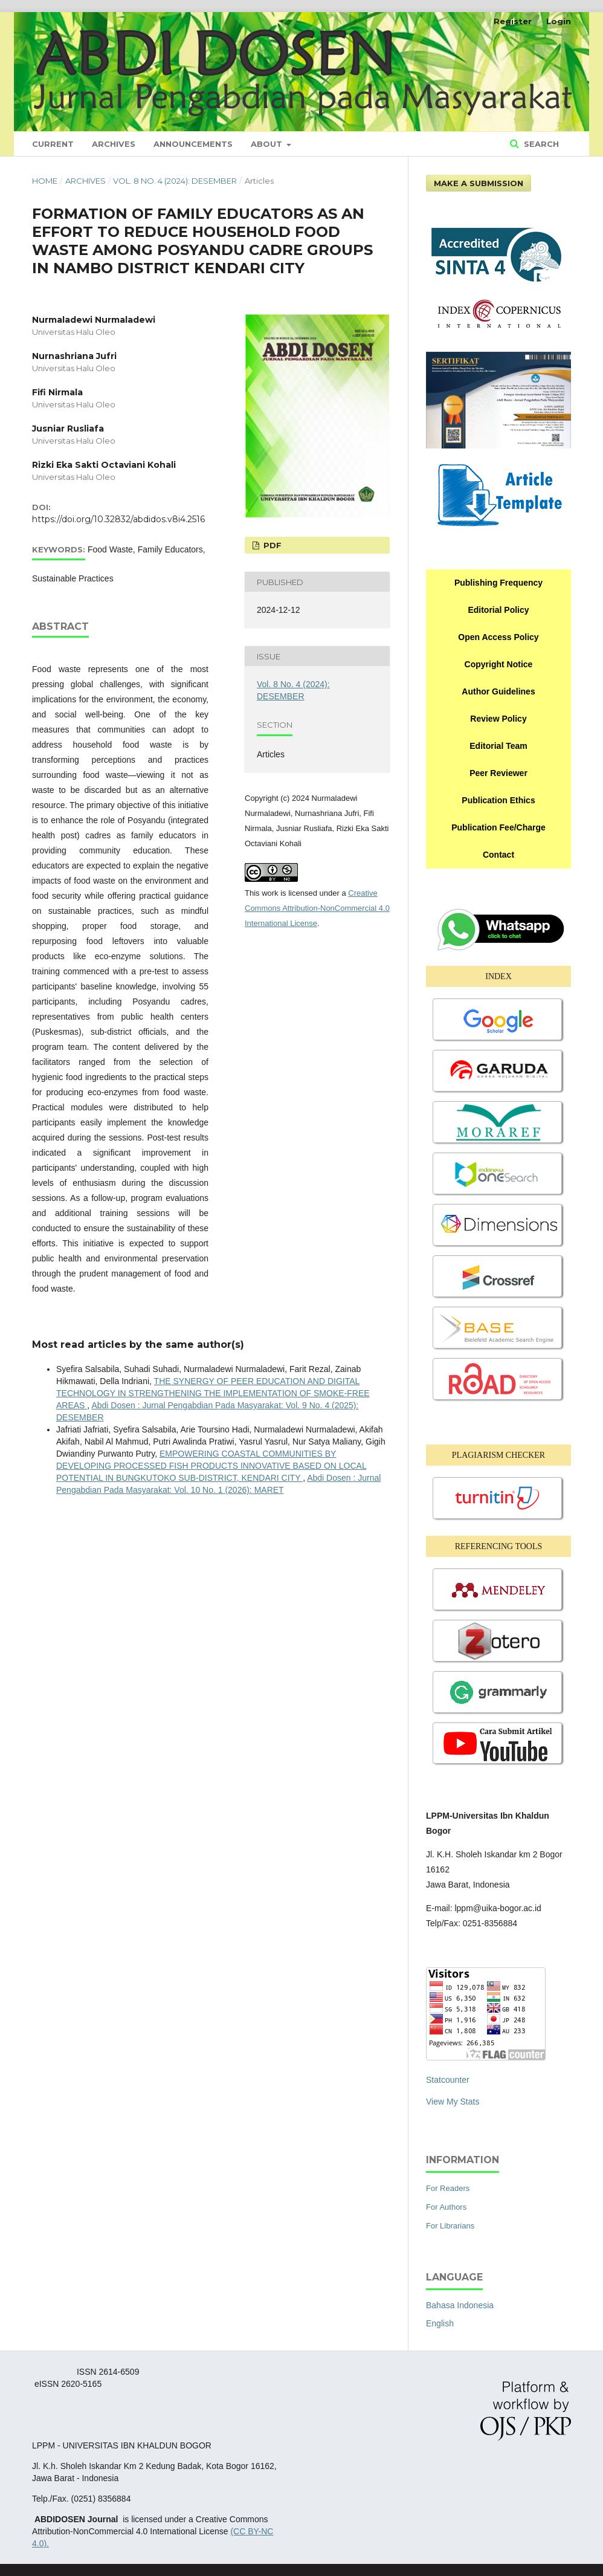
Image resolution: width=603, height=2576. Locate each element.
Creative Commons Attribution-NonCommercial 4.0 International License (317, 908)
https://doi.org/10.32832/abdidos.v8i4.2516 (118, 519)
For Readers (447, 2188)
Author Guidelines (498, 691)
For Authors (446, 2207)
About (268, 144)
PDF (271, 545)
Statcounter (447, 2080)
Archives (113, 144)
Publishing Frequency (498, 582)
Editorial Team (498, 746)
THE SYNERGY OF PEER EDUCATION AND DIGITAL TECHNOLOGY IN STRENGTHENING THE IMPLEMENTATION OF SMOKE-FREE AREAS (213, 1393)
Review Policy (498, 718)
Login (558, 21)
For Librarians (450, 2225)
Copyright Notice (499, 664)
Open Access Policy (498, 637)
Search (540, 144)
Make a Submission (478, 183)
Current (53, 144)
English (440, 2323)
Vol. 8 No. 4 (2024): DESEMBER (175, 181)
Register (513, 21)
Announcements (193, 144)
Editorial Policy (498, 610)
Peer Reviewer (498, 773)
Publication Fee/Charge (498, 827)
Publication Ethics (498, 800)
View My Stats (452, 2101)
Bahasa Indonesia (460, 2305)
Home (44, 181)
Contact (498, 854)
